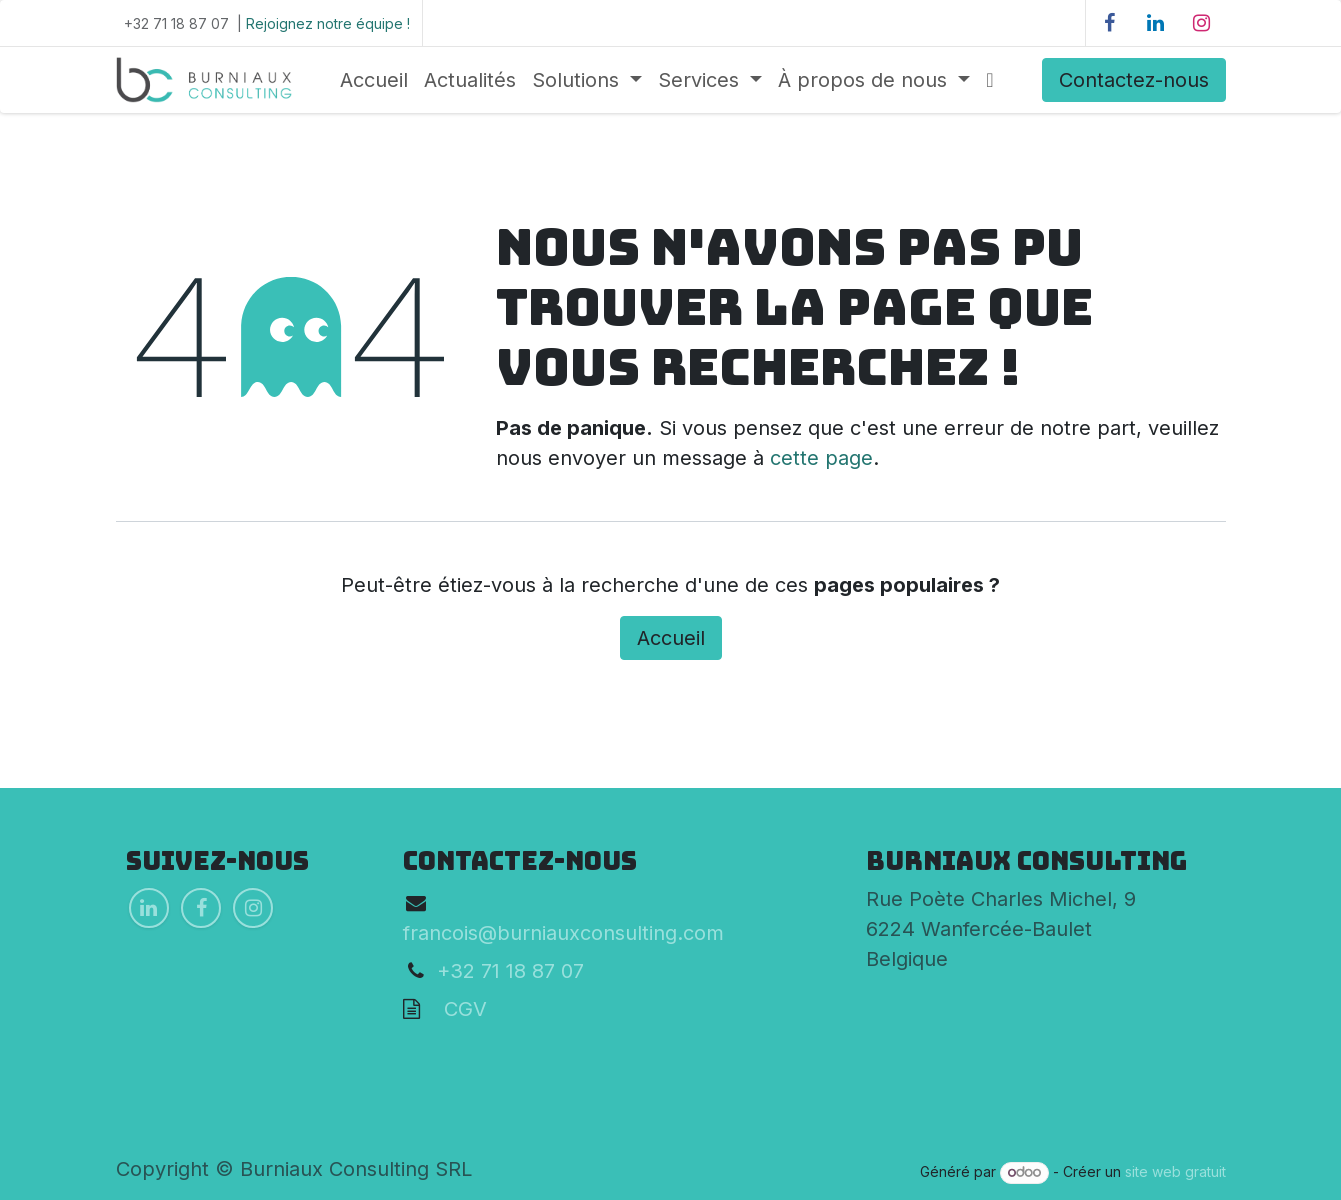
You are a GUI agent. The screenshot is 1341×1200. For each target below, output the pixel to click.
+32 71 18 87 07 (510, 971)
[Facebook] (1110, 23)
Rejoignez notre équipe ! (328, 23)
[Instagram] (1202, 23)
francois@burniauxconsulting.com (563, 933)
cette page (821, 458)
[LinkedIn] (1156, 23)
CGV (453, 1009)
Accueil (671, 638)
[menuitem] (374, 80)
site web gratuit (1175, 1171)
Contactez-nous (1134, 80)
